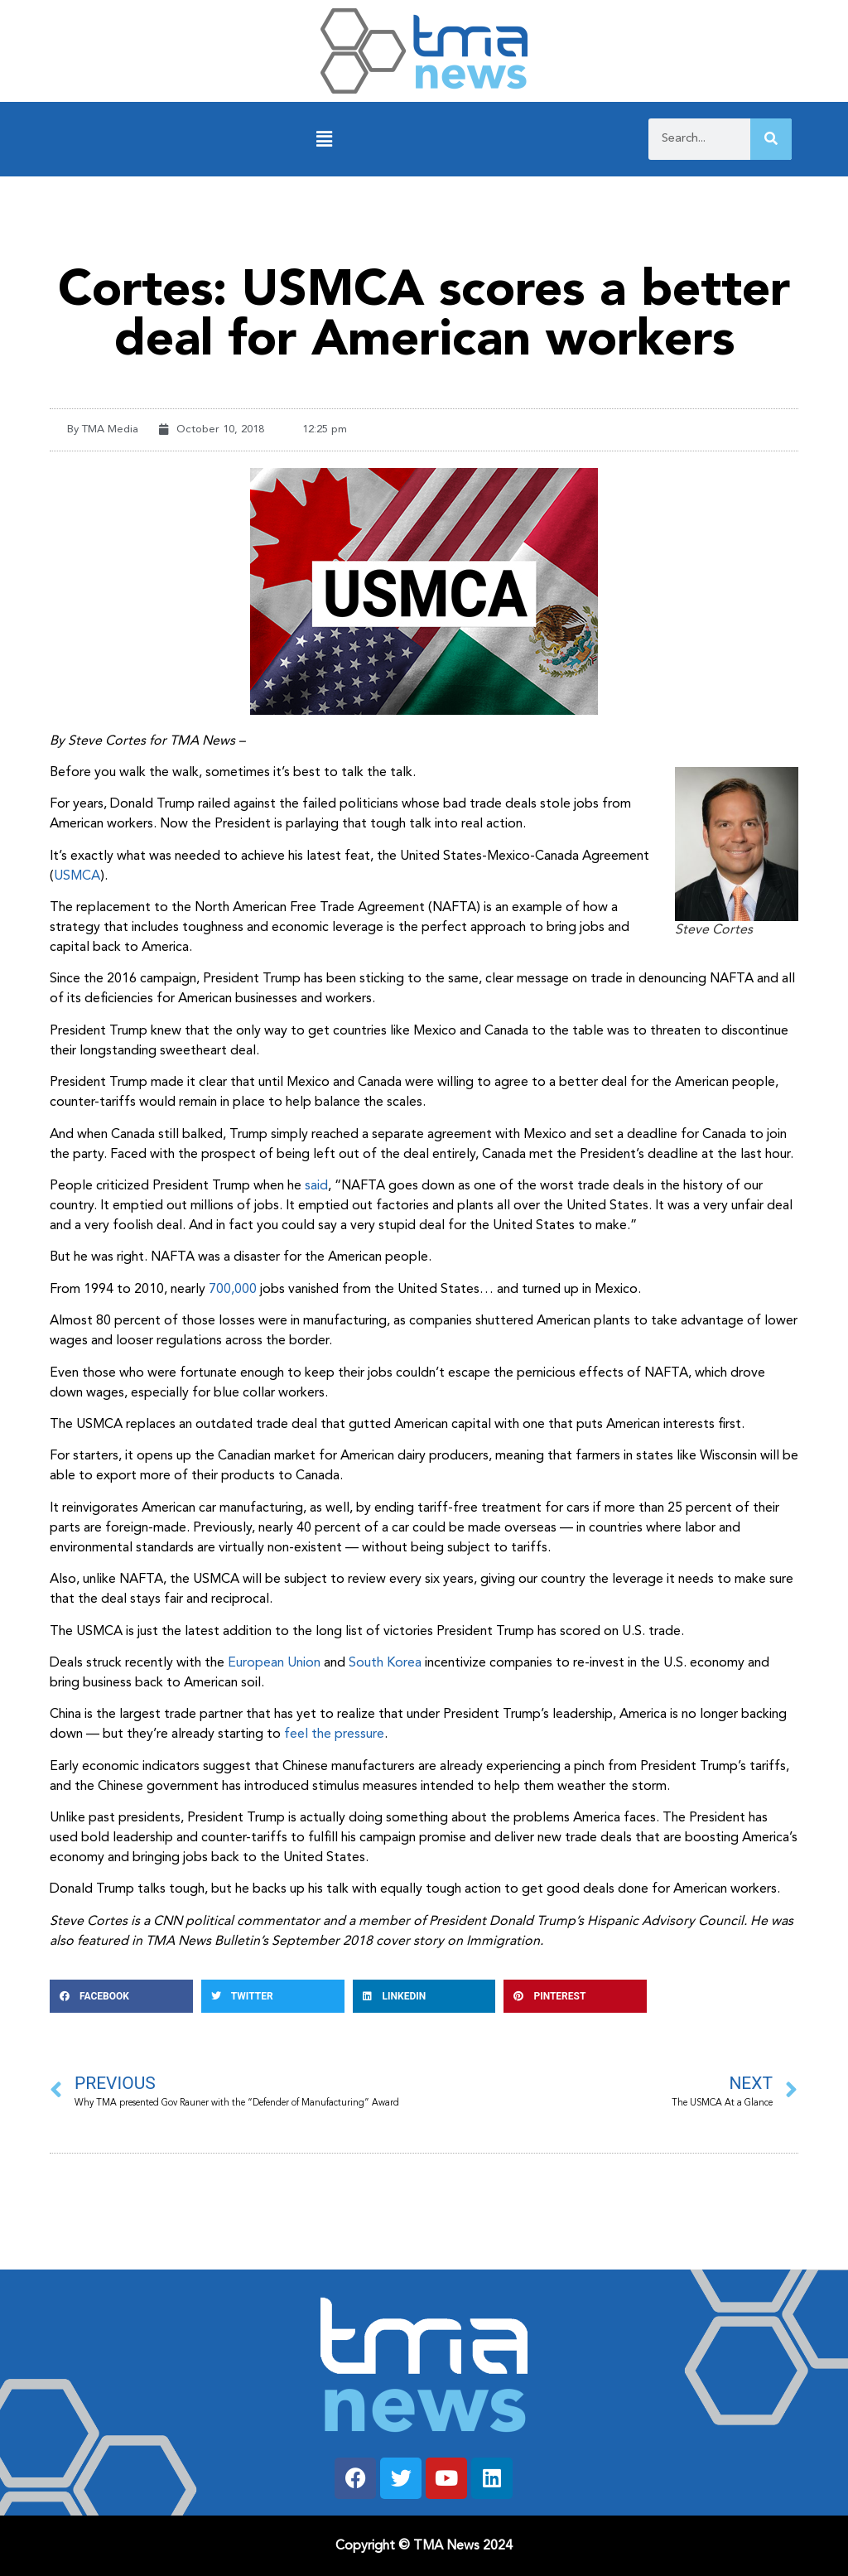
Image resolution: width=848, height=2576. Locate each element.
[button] (324, 139)
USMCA (77, 876)
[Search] (771, 139)
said (316, 1186)
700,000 (233, 1289)
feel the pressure (334, 1734)
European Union (274, 1663)
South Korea (385, 1663)
